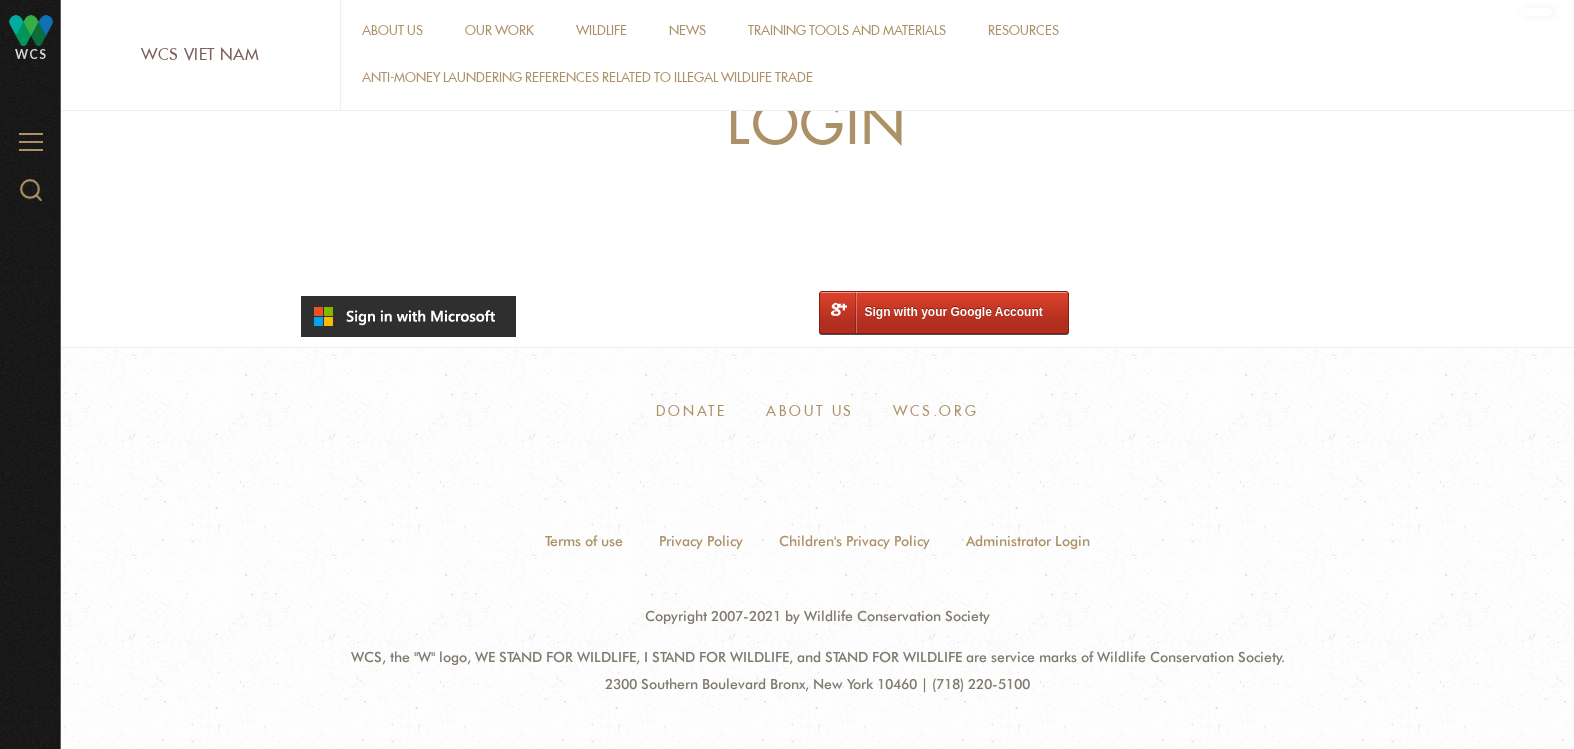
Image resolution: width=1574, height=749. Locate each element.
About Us (392, 30)
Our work (499, 30)
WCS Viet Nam (200, 54)
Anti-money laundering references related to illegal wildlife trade (587, 77)
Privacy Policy (701, 541)
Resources (1023, 30)
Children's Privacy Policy (854, 541)
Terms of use (584, 541)
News (687, 30)
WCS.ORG (936, 411)
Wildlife (601, 30)
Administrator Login (1028, 541)
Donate (691, 411)
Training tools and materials (847, 30)
